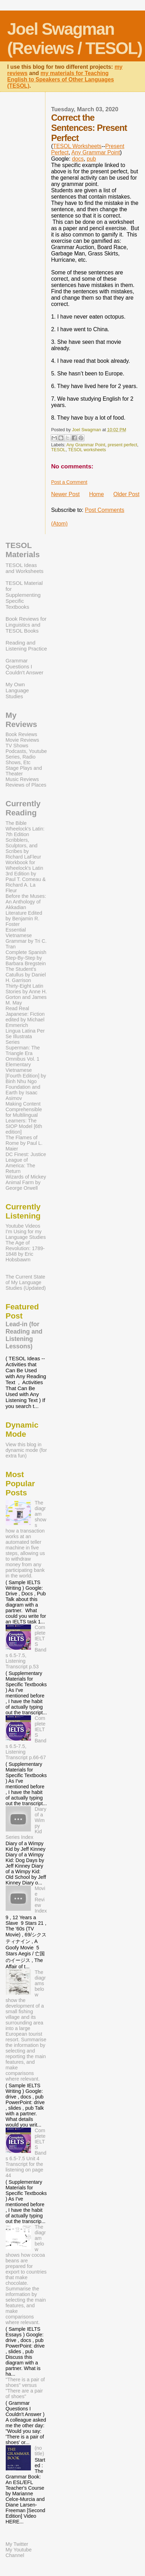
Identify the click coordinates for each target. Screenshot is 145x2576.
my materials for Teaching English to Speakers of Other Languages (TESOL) (60, 79)
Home (96, 494)
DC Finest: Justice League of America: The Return (26, 1163)
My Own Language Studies (17, 690)
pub (91, 159)
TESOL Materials (23, 550)
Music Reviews (22, 779)
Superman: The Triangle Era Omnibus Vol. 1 (23, 1053)
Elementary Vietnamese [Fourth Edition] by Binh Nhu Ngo (26, 1073)
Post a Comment (69, 482)
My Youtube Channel (19, 2552)
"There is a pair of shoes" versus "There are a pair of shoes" (25, 2388)
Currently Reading (23, 808)
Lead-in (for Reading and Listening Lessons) (24, 1335)
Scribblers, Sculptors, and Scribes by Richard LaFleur (23, 848)
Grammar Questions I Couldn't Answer (24, 666)
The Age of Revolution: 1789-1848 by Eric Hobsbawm (25, 1251)
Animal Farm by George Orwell (23, 1185)
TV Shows (17, 745)
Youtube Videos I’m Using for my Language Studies (26, 1231)
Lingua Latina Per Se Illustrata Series (25, 1036)
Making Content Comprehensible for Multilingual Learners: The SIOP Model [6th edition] (24, 1118)
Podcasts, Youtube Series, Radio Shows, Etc (26, 756)
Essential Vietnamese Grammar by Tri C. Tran (26, 938)
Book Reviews (21, 734)
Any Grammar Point (95, 152)
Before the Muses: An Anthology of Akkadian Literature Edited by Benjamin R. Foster (26, 910)
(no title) (39, 2450)
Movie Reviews (22, 740)
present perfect (122, 444)
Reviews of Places (26, 785)
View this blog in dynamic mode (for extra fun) (26, 1450)
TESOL (58, 449)
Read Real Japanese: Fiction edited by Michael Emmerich (25, 1017)
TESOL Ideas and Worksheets (25, 568)
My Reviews (21, 720)
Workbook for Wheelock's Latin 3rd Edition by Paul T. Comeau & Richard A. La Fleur (26, 876)
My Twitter (17, 2544)
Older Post (126, 494)
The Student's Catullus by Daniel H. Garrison (26, 974)
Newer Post (65, 494)
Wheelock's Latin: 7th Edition (25, 831)
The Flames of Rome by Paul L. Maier (24, 1143)
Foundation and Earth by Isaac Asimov (23, 1092)
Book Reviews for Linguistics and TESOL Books (26, 625)
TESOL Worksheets (77, 146)
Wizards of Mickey (26, 1177)
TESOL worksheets (87, 449)
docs (78, 159)
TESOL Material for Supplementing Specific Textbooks (24, 595)
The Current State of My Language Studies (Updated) (26, 1282)
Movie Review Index (40, 1900)
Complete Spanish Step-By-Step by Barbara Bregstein (26, 957)
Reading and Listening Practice (26, 646)
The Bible (16, 823)
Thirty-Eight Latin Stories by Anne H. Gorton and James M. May (26, 994)
